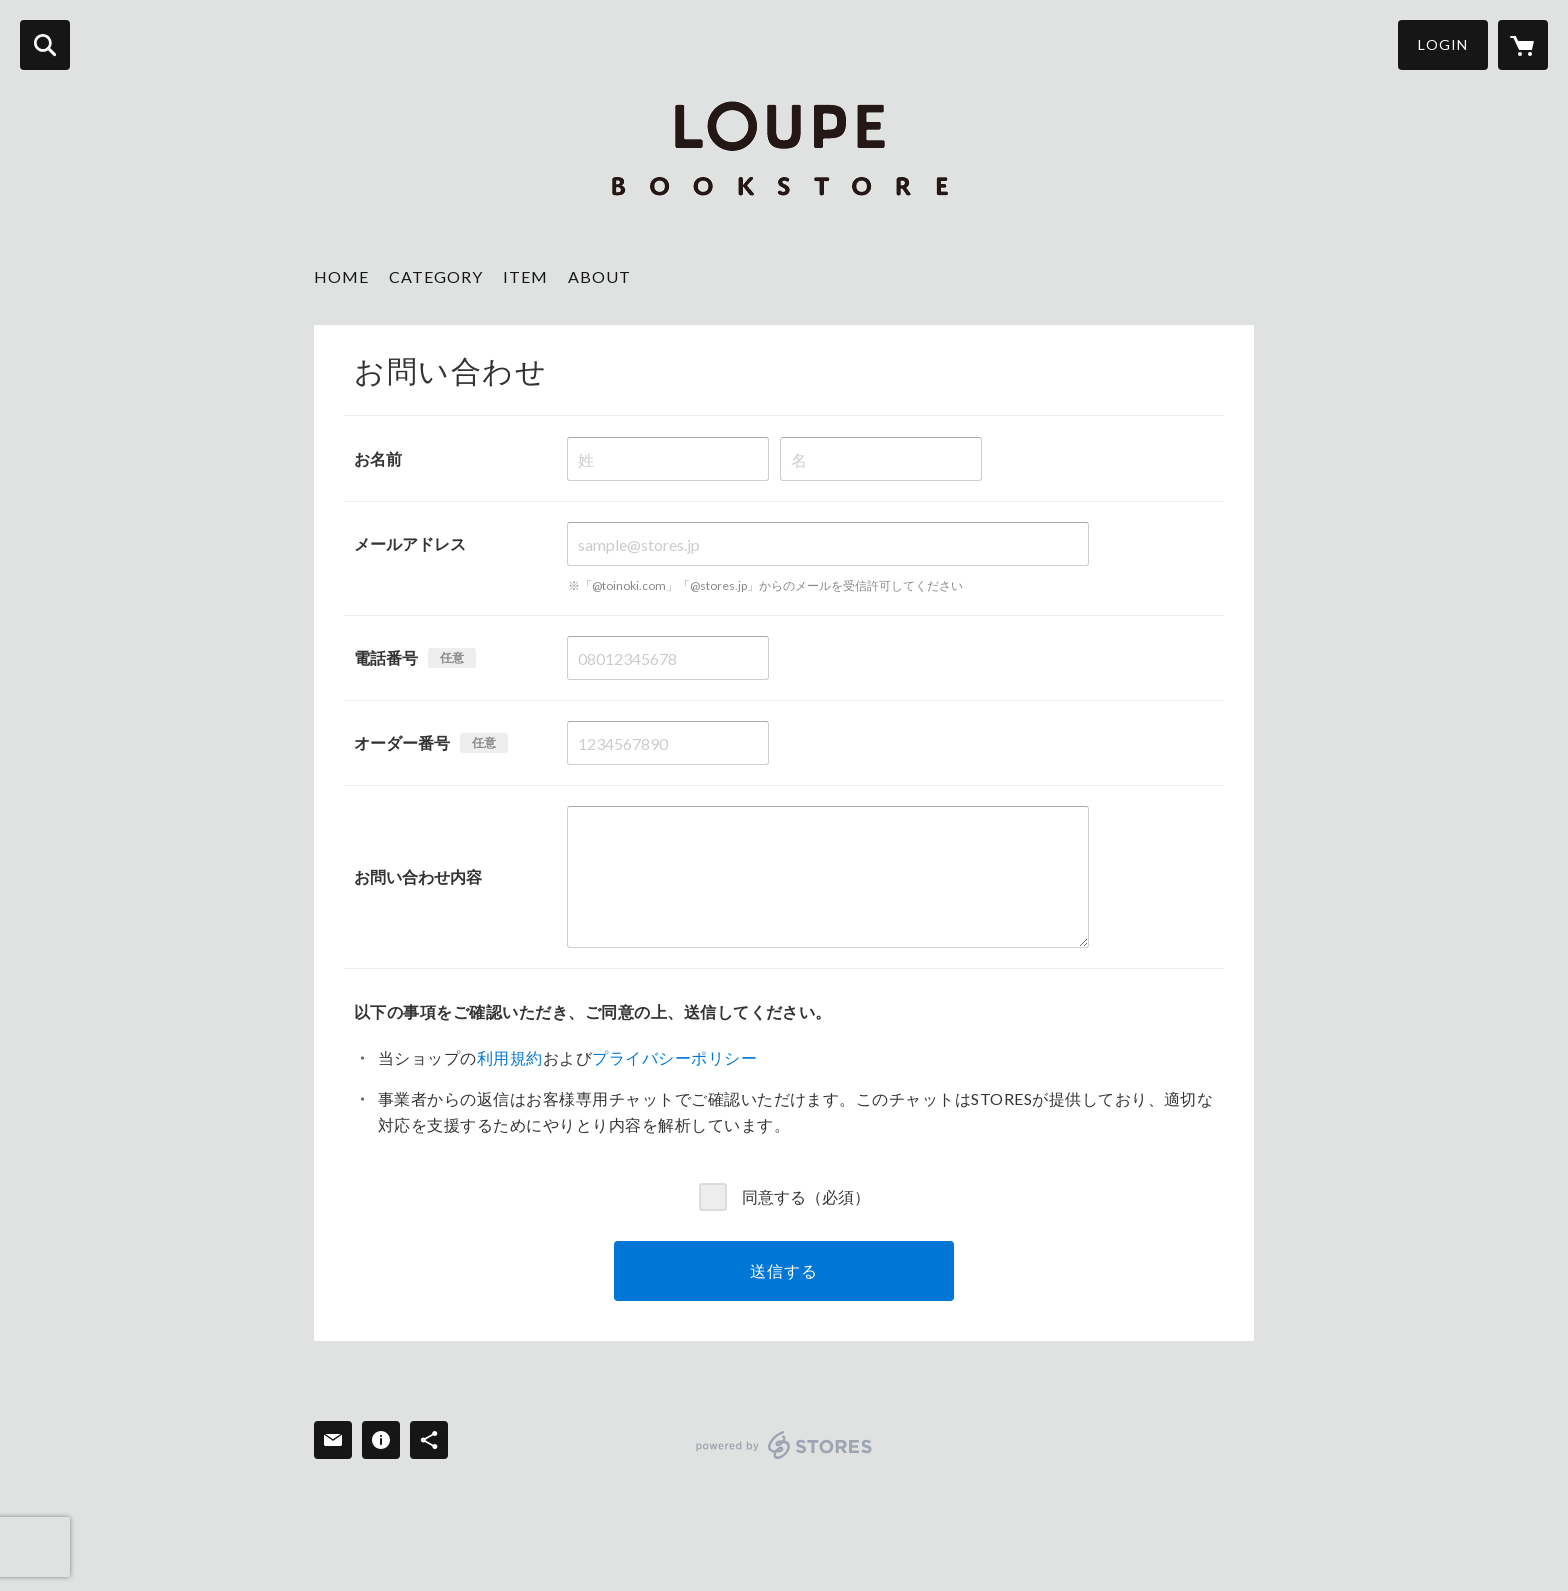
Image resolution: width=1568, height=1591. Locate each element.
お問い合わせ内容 (418, 876)
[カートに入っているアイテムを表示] (1523, 45)
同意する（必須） (806, 1195)
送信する (783, 1270)
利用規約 (510, 1057)
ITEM (525, 276)
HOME (341, 276)
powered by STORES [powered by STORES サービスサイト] (784, 1445)
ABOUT (599, 276)
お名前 (378, 458)
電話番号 (386, 657)
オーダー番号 (402, 742)
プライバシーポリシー (674, 1057)
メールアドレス (410, 543)
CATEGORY (436, 276)
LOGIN (1443, 44)
